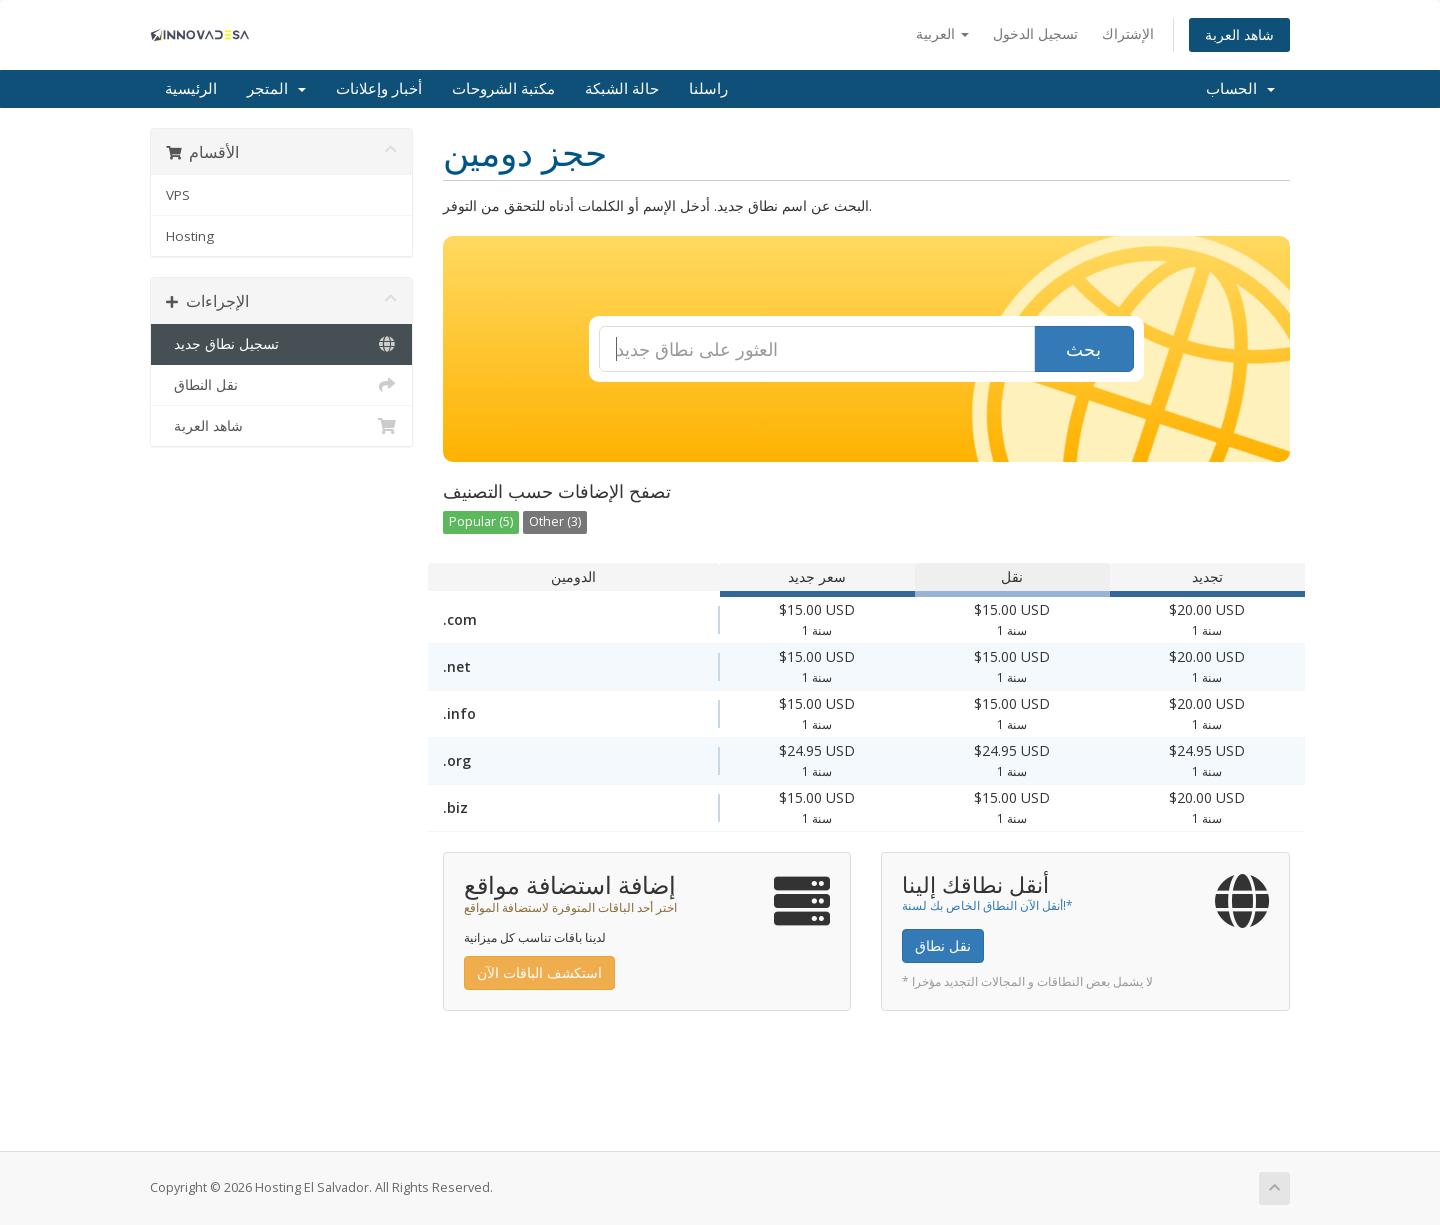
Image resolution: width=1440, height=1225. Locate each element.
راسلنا (708, 89)
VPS (178, 195)
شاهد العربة (1239, 34)
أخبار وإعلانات (379, 89)
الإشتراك (1128, 33)
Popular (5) (481, 521)
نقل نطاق (943, 945)
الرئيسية (191, 89)
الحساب (1240, 89)
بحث (1083, 349)
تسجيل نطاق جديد (281, 344)
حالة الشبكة (622, 89)
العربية (942, 33)
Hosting (190, 236)
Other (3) (555, 521)
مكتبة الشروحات (503, 89)
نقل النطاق (281, 385)
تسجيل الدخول (1035, 33)
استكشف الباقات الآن (539, 972)
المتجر (276, 89)
